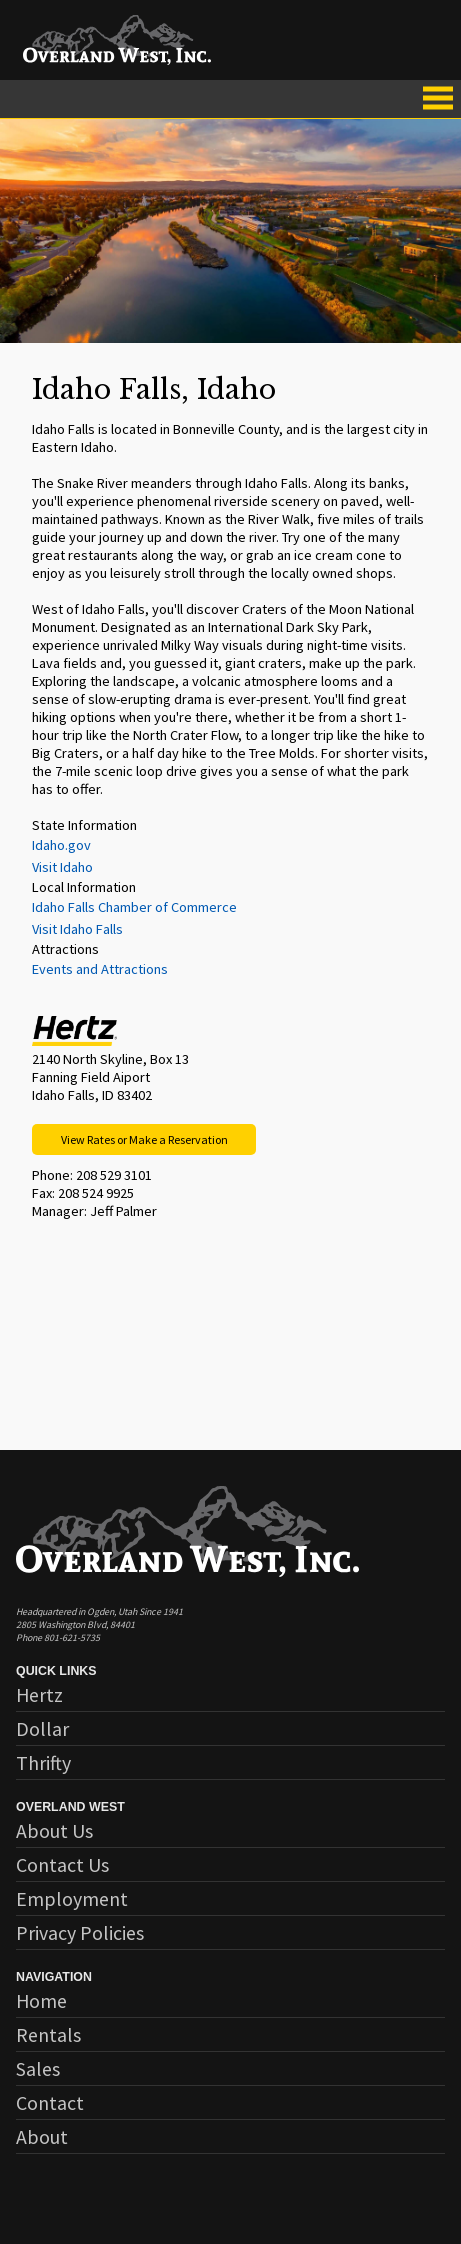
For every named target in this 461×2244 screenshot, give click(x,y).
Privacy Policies (80, 1932)
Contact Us (62, 1864)
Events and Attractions (100, 969)
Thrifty (43, 1762)
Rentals (48, 2034)
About (42, 2136)
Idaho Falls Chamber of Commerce (134, 907)
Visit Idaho (62, 867)
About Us (54, 1830)
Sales (38, 2068)
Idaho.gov (61, 845)
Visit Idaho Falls (77, 929)
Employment (72, 1898)
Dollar (42, 1728)
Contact (50, 2102)
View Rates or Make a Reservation (144, 1139)
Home (41, 2000)
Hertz (39, 1694)
